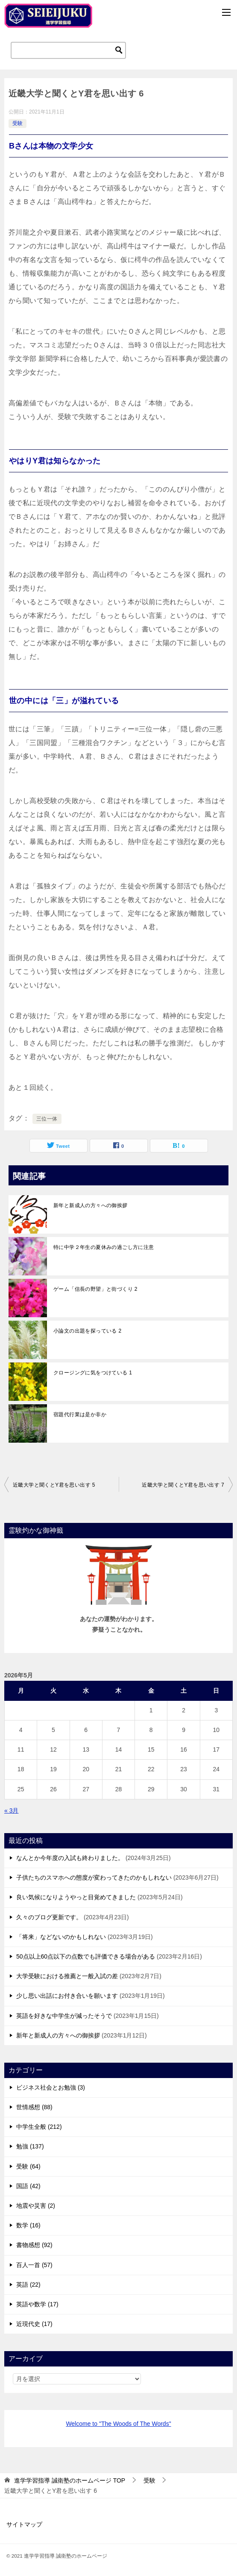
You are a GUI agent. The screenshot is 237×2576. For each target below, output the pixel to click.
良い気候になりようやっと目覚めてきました (76, 1897)
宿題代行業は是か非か (79, 1415)
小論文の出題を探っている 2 (87, 1331)
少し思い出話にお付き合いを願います (67, 1995)
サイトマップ (24, 2524)
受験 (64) (28, 2166)
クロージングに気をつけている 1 (92, 1373)
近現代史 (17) (34, 2323)
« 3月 (11, 1810)
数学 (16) (28, 2225)
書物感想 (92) (34, 2244)
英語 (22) (28, 2284)
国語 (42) (28, 2186)
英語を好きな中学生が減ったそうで (64, 2015)
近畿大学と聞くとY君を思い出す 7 (183, 1485)
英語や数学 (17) (37, 2304)
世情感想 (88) (34, 2107)
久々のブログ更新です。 (49, 1917)
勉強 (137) (30, 2146)
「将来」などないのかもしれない (61, 1936)
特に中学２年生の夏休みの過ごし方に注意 (103, 1247)
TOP (69, 2480)
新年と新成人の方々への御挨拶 (90, 1205)
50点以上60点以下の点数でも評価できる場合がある (85, 1956)
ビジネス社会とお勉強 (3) (50, 2087)
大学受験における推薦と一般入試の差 (67, 1976)
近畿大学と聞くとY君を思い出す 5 (54, 1485)
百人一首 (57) (34, 2265)
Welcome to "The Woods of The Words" (118, 2423)
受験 (17, 123)
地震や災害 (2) (35, 2205)
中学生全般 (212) (39, 2126)
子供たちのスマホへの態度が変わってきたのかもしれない (94, 1877)
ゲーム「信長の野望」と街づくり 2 (95, 1289)
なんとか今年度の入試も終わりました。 (70, 1857)
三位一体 (47, 1119)
